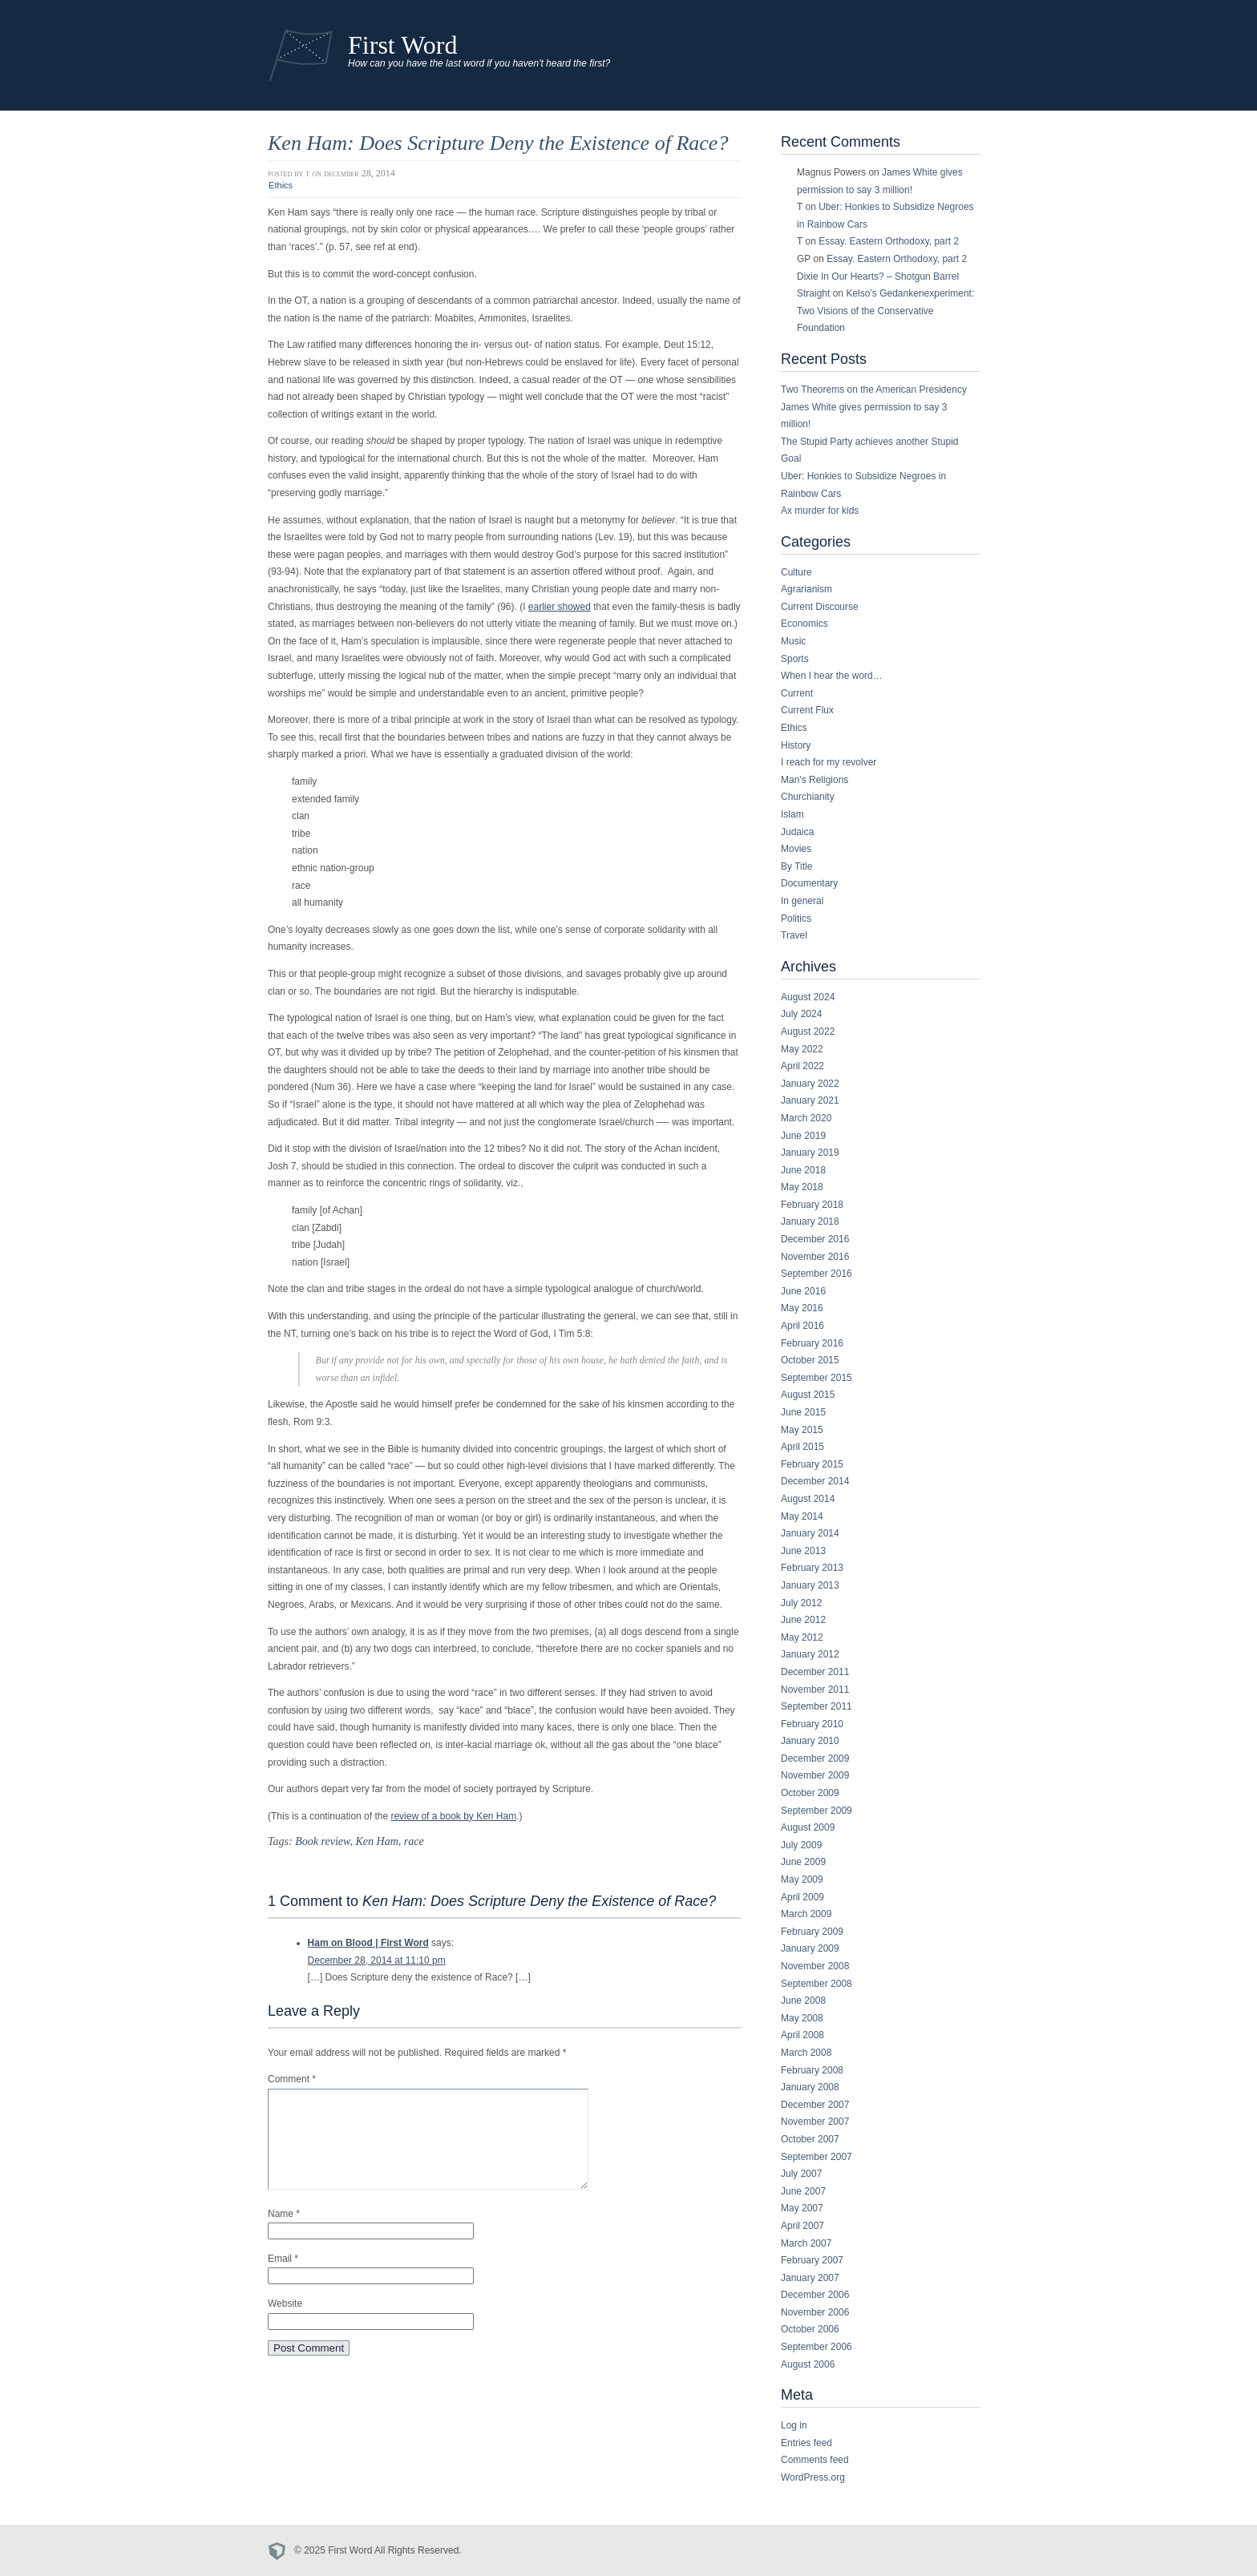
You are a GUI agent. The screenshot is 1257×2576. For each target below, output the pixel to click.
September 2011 (816, 1706)
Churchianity (808, 796)
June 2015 (803, 1412)
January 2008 (810, 2087)
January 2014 (810, 1533)
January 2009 (810, 1948)
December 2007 (815, 2104)
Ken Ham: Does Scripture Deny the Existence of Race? (498, 143)
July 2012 (801, 1603)
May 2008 (802, 2018)
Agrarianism (806, 589)
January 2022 (810, 1083)
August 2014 (808, 1498)
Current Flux (807, 710)
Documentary (809, 883)
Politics (796, 918)
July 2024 (801, 1013)
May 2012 (802, 1637)
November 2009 (815, 1775)
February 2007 (812, 2260)
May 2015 (802, 1429)
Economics (804, 623)
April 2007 (802, 2225)
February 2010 (812, 1724)
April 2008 (802, 2035)
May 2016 (802, 1308)
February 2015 (812, 1464)
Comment (292, 2079)
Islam (792, 814)
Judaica (797, 832)
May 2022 (802, 1049)
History (795, 745)
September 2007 (816, 2156)
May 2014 (802, 1516)
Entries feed (806, 2443)
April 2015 (802, 1446)
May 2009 (802, 1879)
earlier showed (559, 606)
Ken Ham (376, 1841)
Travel (794, 935)
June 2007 (803, 2191)
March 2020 (806, 1118)
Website (285, 2322)
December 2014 (815, 1481)
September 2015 (816, 1377)
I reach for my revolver (828, 762)
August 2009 (808, 1827)
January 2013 (810, 1585)
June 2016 (803, 1291)
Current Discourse (820, 606)
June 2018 (803, 1170)
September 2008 (816, 1983)
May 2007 (802, 2208)
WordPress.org (813, 2477)
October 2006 (810, 2329)
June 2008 (803, 2000)
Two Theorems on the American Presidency (874, 389)
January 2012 (810, 1654)
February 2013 (812, 1567)
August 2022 (808, 1031)
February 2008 (812, 2070)
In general (802, 900)
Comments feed (815, 2459)
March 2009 (806, 1914)
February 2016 (812, 1343)
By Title (796, 866)
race (414, 1841)
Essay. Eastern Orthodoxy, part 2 (888, 241)
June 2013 (803, 1551)
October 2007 (810, 2139)
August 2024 (808, 997)
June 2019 (803, 1135)
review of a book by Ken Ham (453, 1816)
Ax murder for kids (820, 510)
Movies (796, 848)
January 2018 (810, 1221)
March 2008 (806, 2052)
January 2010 (810, 1740)
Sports (795, 658)
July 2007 (801, 2173)
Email (283, 2277)
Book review (322, 1841)
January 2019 (810, 1152)
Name (284, 2233)
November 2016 (815, 1256)
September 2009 (816, 1810)
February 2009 (812, 1931)
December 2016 (815, 1239)
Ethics (281, 185)
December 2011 (815, 1672)
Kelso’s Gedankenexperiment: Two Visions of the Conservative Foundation (885, 310)
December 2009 (815, 1758)
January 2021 (810, 1100)
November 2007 (815, 2121)
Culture (796, 572)
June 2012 (803, 1619)
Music (793, 641)
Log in (794, 2425)
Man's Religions (814, 779)
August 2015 (808, 1394)
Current (797, 693)
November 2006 (815, 2312)
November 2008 (815, 1966)
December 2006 (815, 2294)
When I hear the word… (832, 675)
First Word (403, 44)
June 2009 (803, 1861)
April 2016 (802, 1325)
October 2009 (810, 1793)
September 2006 (816, 2346)
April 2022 (802, 1066)
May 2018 (802, 1187)
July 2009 (801, 1845)
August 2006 (808, 2364)
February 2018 (812, 1204)
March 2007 (806, 2243)
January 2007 (810, 2277)
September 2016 (816, 1273)
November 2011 (815, 1689)
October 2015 (810, 1360)
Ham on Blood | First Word (368, 1942)
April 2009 (802, 1897)
